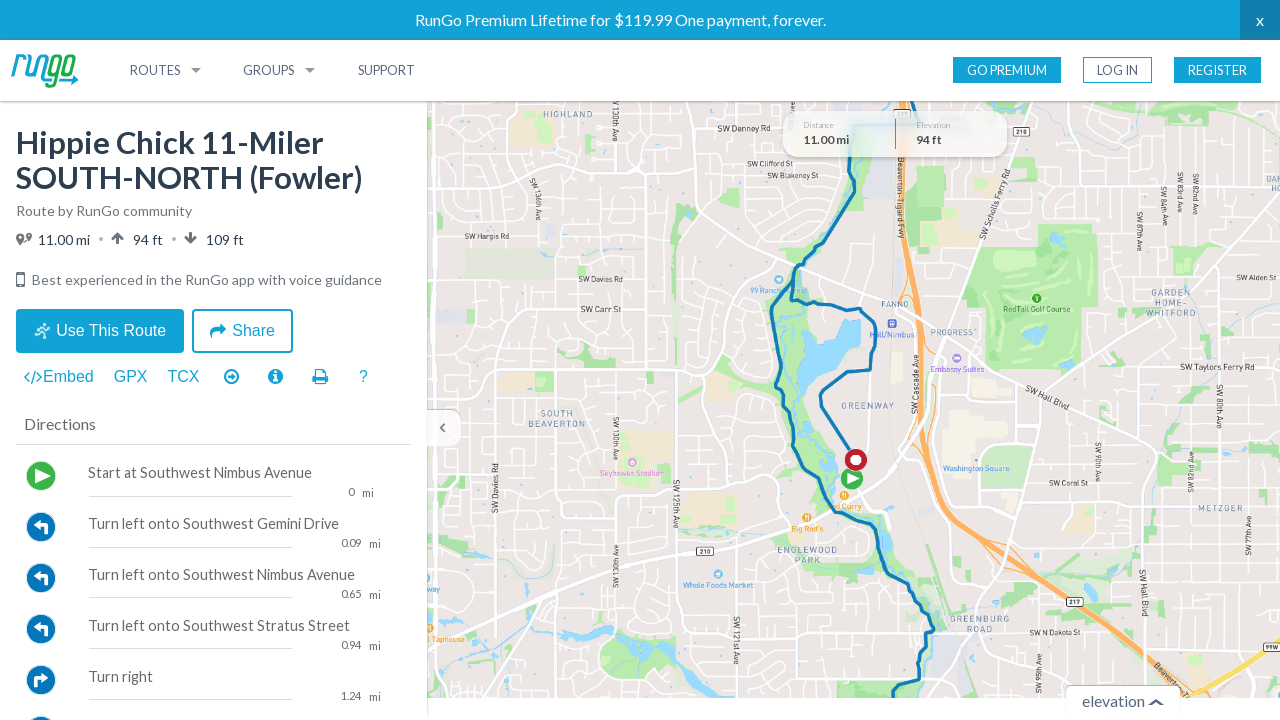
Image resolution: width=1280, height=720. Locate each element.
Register (1217, 70)
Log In (1117, 70)
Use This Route (100, 330)
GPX (131, 376)
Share (242, 330)
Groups (268, 70)
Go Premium (1007, 70)
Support (386, 70)
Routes (155, 70)
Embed (59, 377)
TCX (184, 376)
